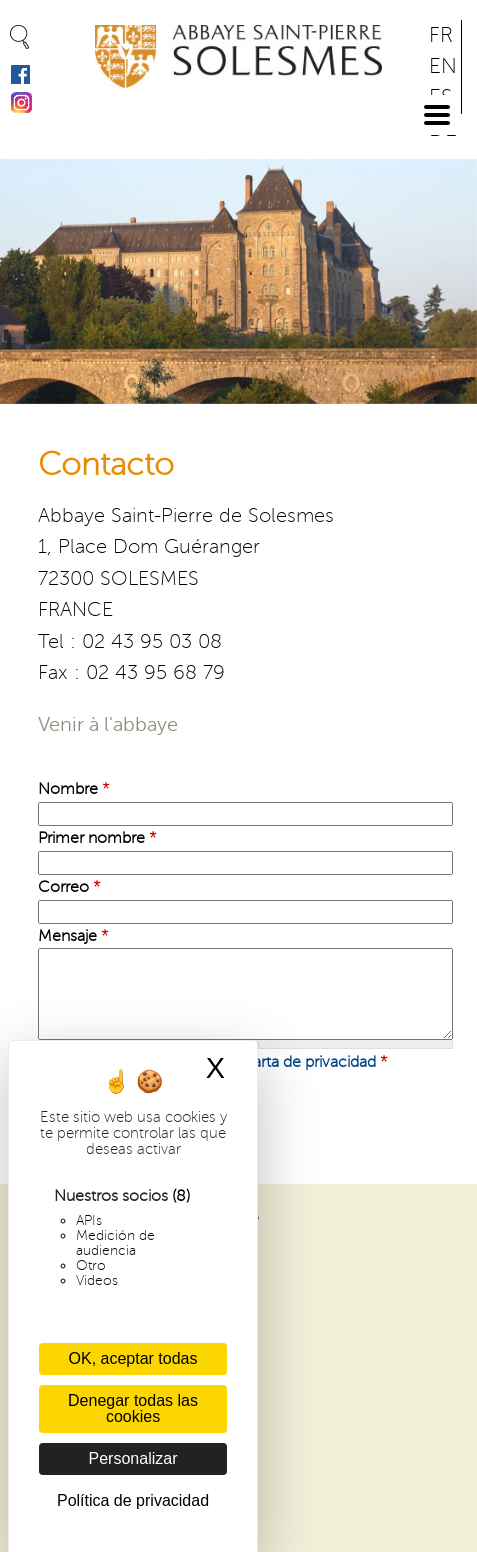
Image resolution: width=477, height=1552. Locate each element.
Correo (69, 887)
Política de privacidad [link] (133, 1500)
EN (443, 66)
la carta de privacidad (302, 1062)
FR (441, 35)
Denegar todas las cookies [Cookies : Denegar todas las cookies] (133, 1408)
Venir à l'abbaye (108, 725)
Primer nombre (97, 838)
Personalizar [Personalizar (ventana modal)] (133, 1458)
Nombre (74, 789)
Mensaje (73, 936)
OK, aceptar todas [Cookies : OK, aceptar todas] (133, 1358)
